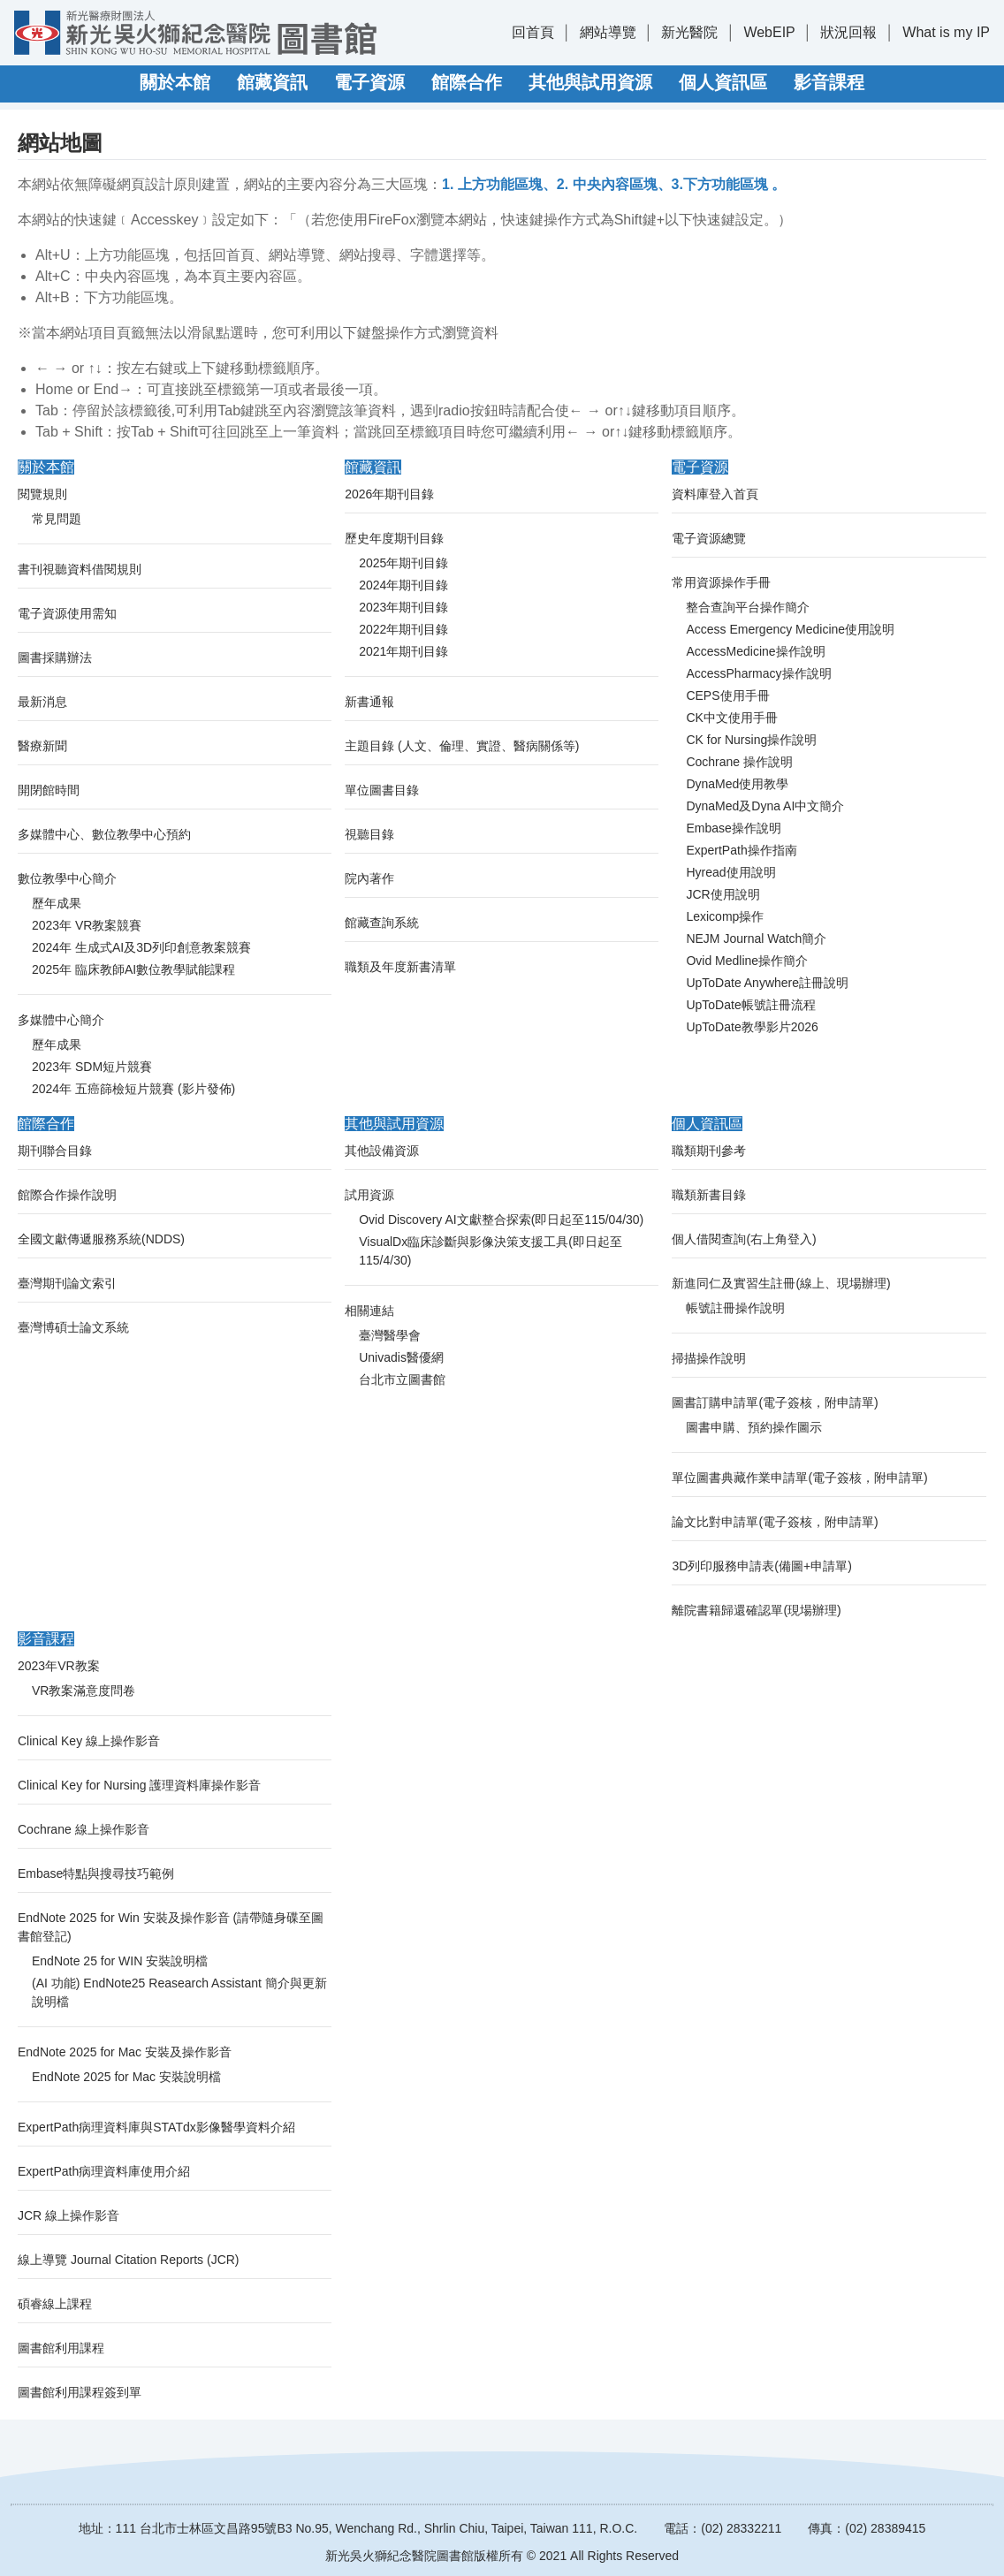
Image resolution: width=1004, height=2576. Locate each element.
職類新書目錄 (709, 1195)
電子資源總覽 (709, 538)
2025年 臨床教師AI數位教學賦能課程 (133, 969)
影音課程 (829, 82)
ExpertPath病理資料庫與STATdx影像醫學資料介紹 (156, 2127)
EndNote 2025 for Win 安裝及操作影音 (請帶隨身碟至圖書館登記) (170, 1927)
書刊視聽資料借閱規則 (79, 569)
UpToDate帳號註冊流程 (750, 1005)
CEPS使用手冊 (727, 695)
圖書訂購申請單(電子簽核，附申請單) (775, 1402)
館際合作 (466, 82)
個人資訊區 (723, 82)
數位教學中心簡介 (67, 878)
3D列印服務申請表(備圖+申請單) (761, 1566)
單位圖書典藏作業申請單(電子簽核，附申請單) (799, 1477)
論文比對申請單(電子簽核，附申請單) (775, 1522)
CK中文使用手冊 (731, 717)
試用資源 (369, 1195)
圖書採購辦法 (55, 657)
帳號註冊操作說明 (735, 1308)
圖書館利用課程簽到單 (79, 2392)
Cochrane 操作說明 (739, 762)
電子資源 (369, 82)
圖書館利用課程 (61, 2348)
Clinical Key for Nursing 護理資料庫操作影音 (139, 1785)
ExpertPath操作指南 (741, 850)
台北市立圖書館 (402, 1379)
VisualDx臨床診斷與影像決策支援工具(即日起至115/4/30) (490, 1251)
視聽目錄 (369, 834)
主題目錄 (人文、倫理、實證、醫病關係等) (462, 746)
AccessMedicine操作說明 (755, 651)
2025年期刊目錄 (403, 563)
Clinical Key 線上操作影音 (89, 1741)
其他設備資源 (382, 1151)
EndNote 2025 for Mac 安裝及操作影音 (125, 2052)
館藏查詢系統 (382, 923)
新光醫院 (689, 32)
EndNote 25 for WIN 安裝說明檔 (120, 1961)
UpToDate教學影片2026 (752, 1027)
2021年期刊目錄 (403, 651)
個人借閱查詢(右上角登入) (744, 1239)
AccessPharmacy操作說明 (758, 673)
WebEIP (769, 32)
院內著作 (369, 878)
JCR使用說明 (722, 894)
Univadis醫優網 (401, 1357)
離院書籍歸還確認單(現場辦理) (756, 1610)
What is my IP (946, 32)
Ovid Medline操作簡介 (747, 961)
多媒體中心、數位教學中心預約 (104, 834)
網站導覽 (608, 32)
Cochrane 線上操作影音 (83, 1829)
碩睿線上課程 (55, 2304)
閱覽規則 (42, 494)
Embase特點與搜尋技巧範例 (96, 1873)
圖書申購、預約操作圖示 (754, 1427)
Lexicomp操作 (725, 916)
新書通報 (369, 702)
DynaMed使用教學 (737, 784)
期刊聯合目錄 (55, 1151)
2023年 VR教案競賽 (86, 925)
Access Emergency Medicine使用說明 (790, 629)
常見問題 (56, 519)
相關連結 (369, 1310)
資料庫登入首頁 (715, 494)
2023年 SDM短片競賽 (92, 1067)
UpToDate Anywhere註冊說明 (767, 983)
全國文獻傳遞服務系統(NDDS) (101, 1239)
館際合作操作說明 (67, 1195)
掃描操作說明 (709, 1358)
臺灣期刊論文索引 (67, 1283)
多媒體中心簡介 (61, 1020)
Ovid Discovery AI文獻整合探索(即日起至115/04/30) (501, 1219)
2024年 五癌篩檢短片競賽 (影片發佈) (133, 1089)
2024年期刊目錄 (403, 585)
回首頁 (533, 32)
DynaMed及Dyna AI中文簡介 (765, 806)
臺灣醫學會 (390, 1335)
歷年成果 (56, 903)
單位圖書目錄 (382, 790)
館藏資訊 (272, 82)
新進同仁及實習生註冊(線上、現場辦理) (781, 1283)
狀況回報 (848, 32)
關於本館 (175, 82)
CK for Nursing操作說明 (751, 740)
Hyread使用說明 (730, 872)
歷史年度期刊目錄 (394, 538)
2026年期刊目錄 (389, 494)
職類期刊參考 (709, 1151)
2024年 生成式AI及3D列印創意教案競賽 (141, 947)
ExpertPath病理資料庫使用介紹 (104, 2171)
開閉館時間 (49, 790)
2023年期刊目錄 (403, 607)
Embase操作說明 (733, 828)
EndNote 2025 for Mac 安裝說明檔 (126, 2077)
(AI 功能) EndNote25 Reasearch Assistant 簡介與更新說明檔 (179, 1992)
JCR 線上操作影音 (68, 2215)
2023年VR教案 (59, 1666)
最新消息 (42, 702)
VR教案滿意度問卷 (83, 1690)
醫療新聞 (42, 746)
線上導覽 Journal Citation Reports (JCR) (129, 2260)
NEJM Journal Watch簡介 (756, 938)
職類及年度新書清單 (400, 967)
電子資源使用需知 (67, 613)
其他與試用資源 (590, 82)
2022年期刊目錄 (403, 629)
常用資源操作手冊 (721, 582)
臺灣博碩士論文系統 (73, 1327)
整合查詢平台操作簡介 (748, 607)
